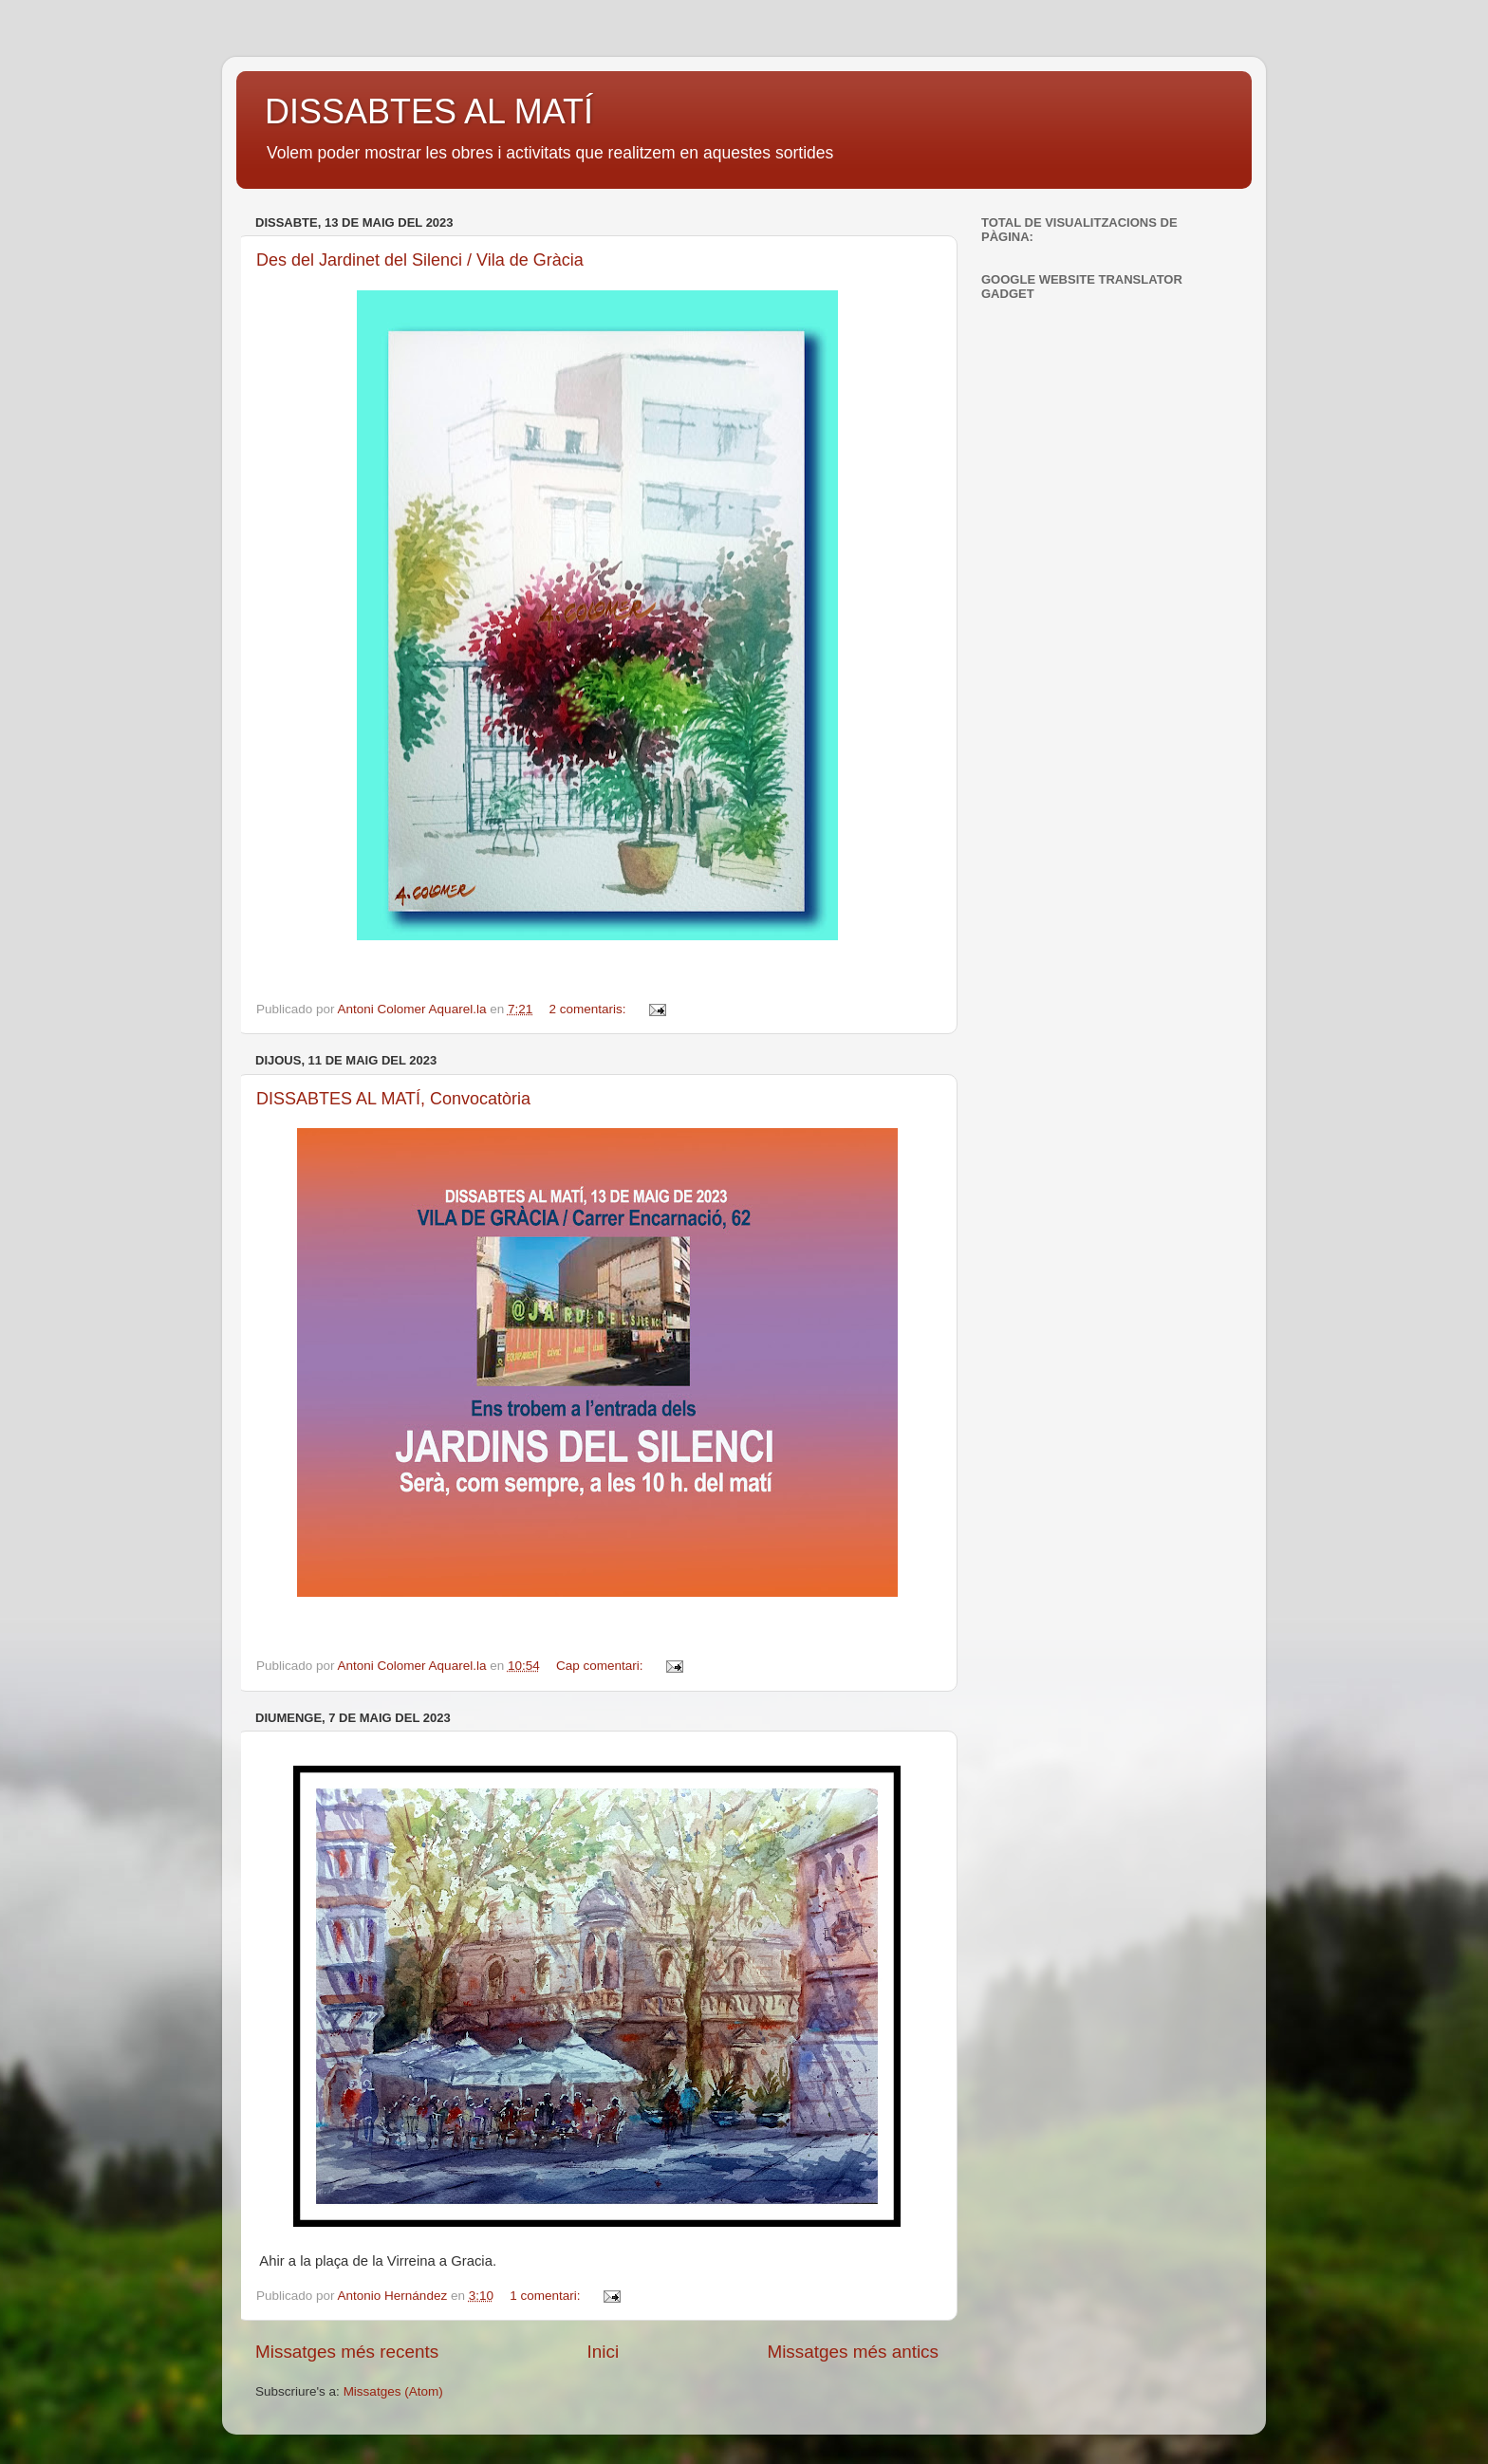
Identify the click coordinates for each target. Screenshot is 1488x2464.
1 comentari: (547, 2295)
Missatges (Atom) (393, 2391)
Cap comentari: (601, 1665)
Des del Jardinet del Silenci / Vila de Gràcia (420, 259)
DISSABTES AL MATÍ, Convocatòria (393, 1098)
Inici (603, 2352)
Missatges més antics (853, 2352)
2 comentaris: (589, 1009)
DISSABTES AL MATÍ (429, 111)
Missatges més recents (346, 2352)
